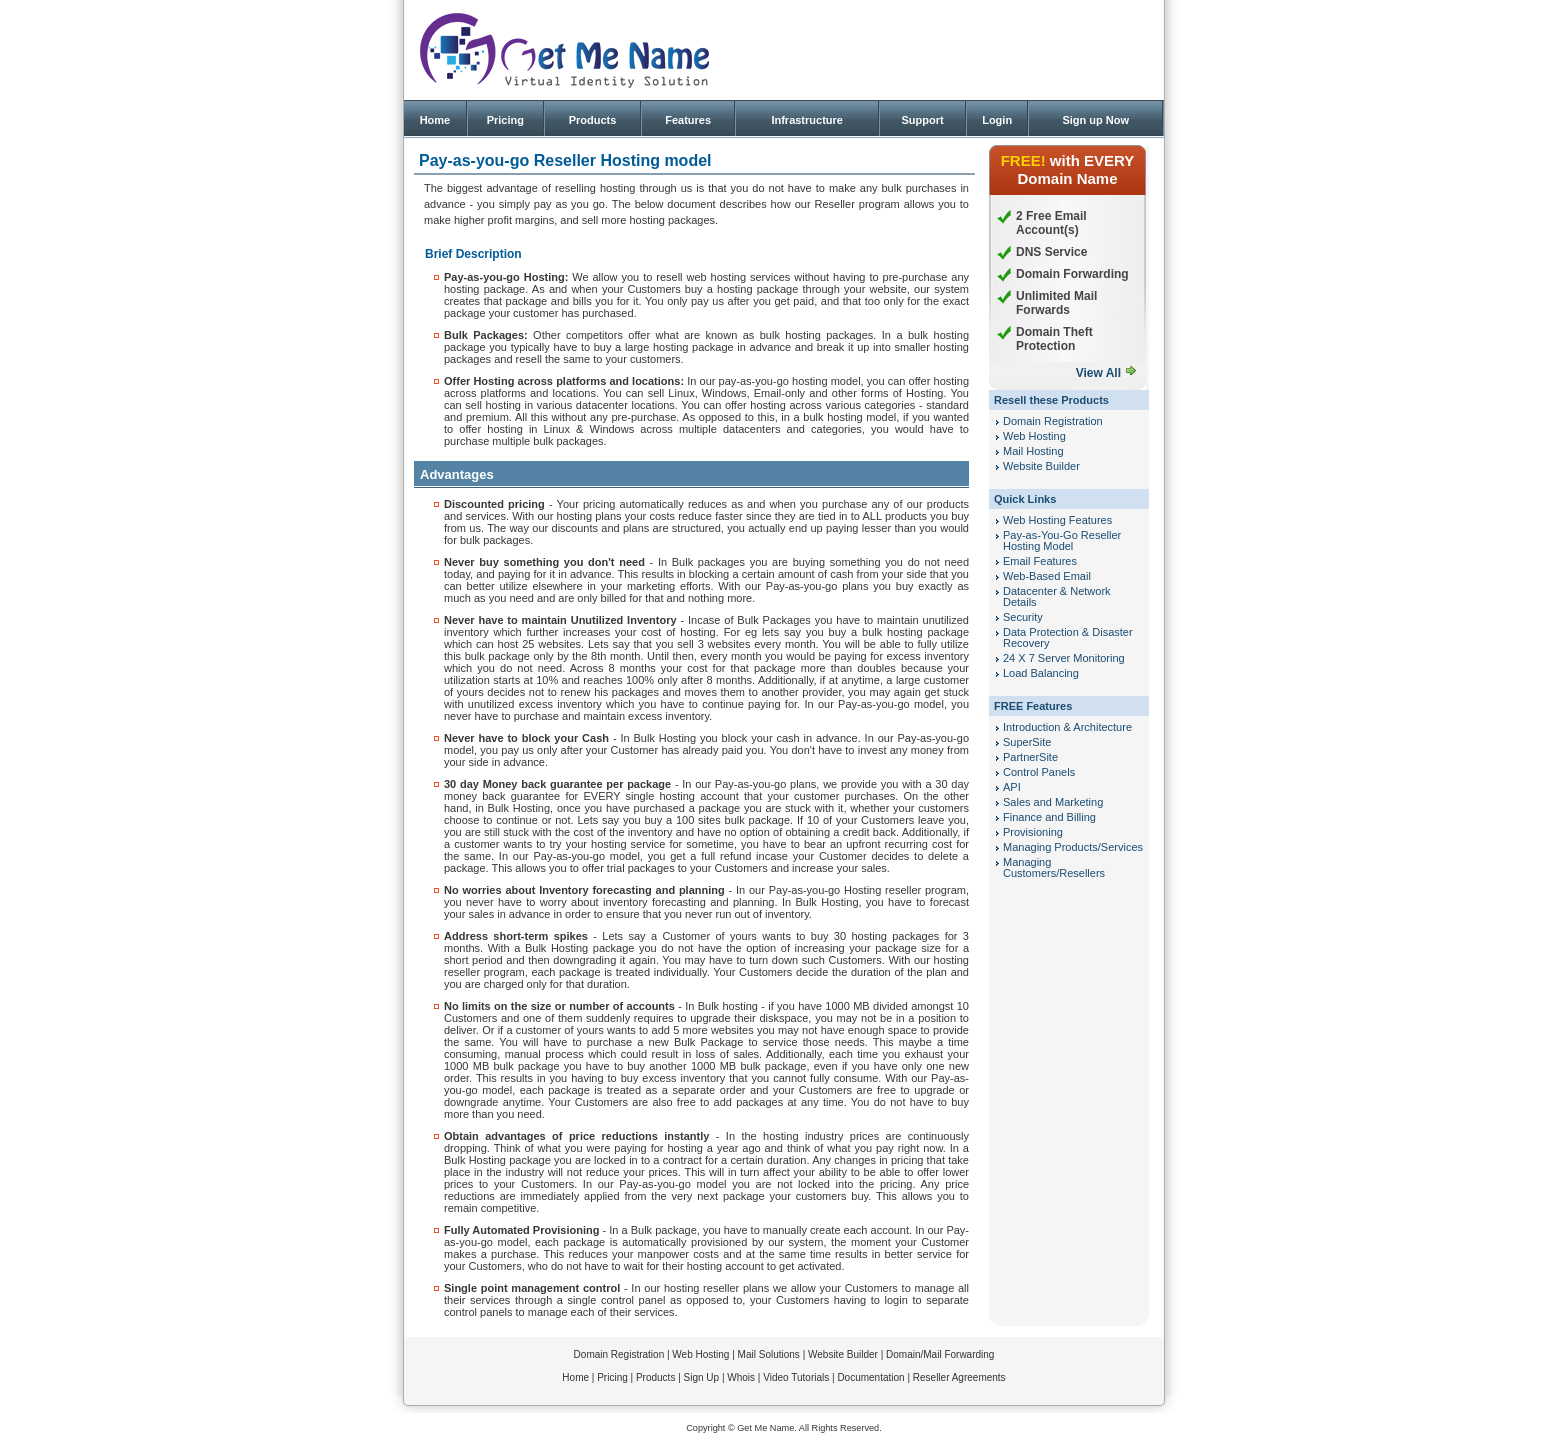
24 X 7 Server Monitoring (1064, 658)
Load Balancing (1041, 673)
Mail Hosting (1033, 451)
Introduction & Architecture (1067, 727)
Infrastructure (807, 120)
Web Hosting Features (1057, 520)
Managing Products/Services (1073, 847)
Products (593, 120)
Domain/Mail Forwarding (940, 1354)
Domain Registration (1053, 421)
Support (922, 120)
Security (1023, 617)
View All (1098, 373)
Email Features (1040, 561)
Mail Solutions (769, 1354)
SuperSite (1027, 742)
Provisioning (1033, 832)
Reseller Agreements (959, 1377)
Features (688, 120)
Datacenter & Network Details (1057, 596)
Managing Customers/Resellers (1054, 867)
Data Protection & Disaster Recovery (1068, 637)
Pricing (505, 120)
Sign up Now (1095, 120)
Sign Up (702, 1377)
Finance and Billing (1049, 817)
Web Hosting (1034, 436)
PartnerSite (1030, 757)
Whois (741, 1377)
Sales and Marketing (1053, 802)
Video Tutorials (796, 1377)
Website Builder (1041, 466)
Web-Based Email (1047, 576)
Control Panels (1039, 772)
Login (997, 120)
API (1012, 787)
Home (435, 120)
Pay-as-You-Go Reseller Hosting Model (1062, 540)
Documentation (870, 1377)
